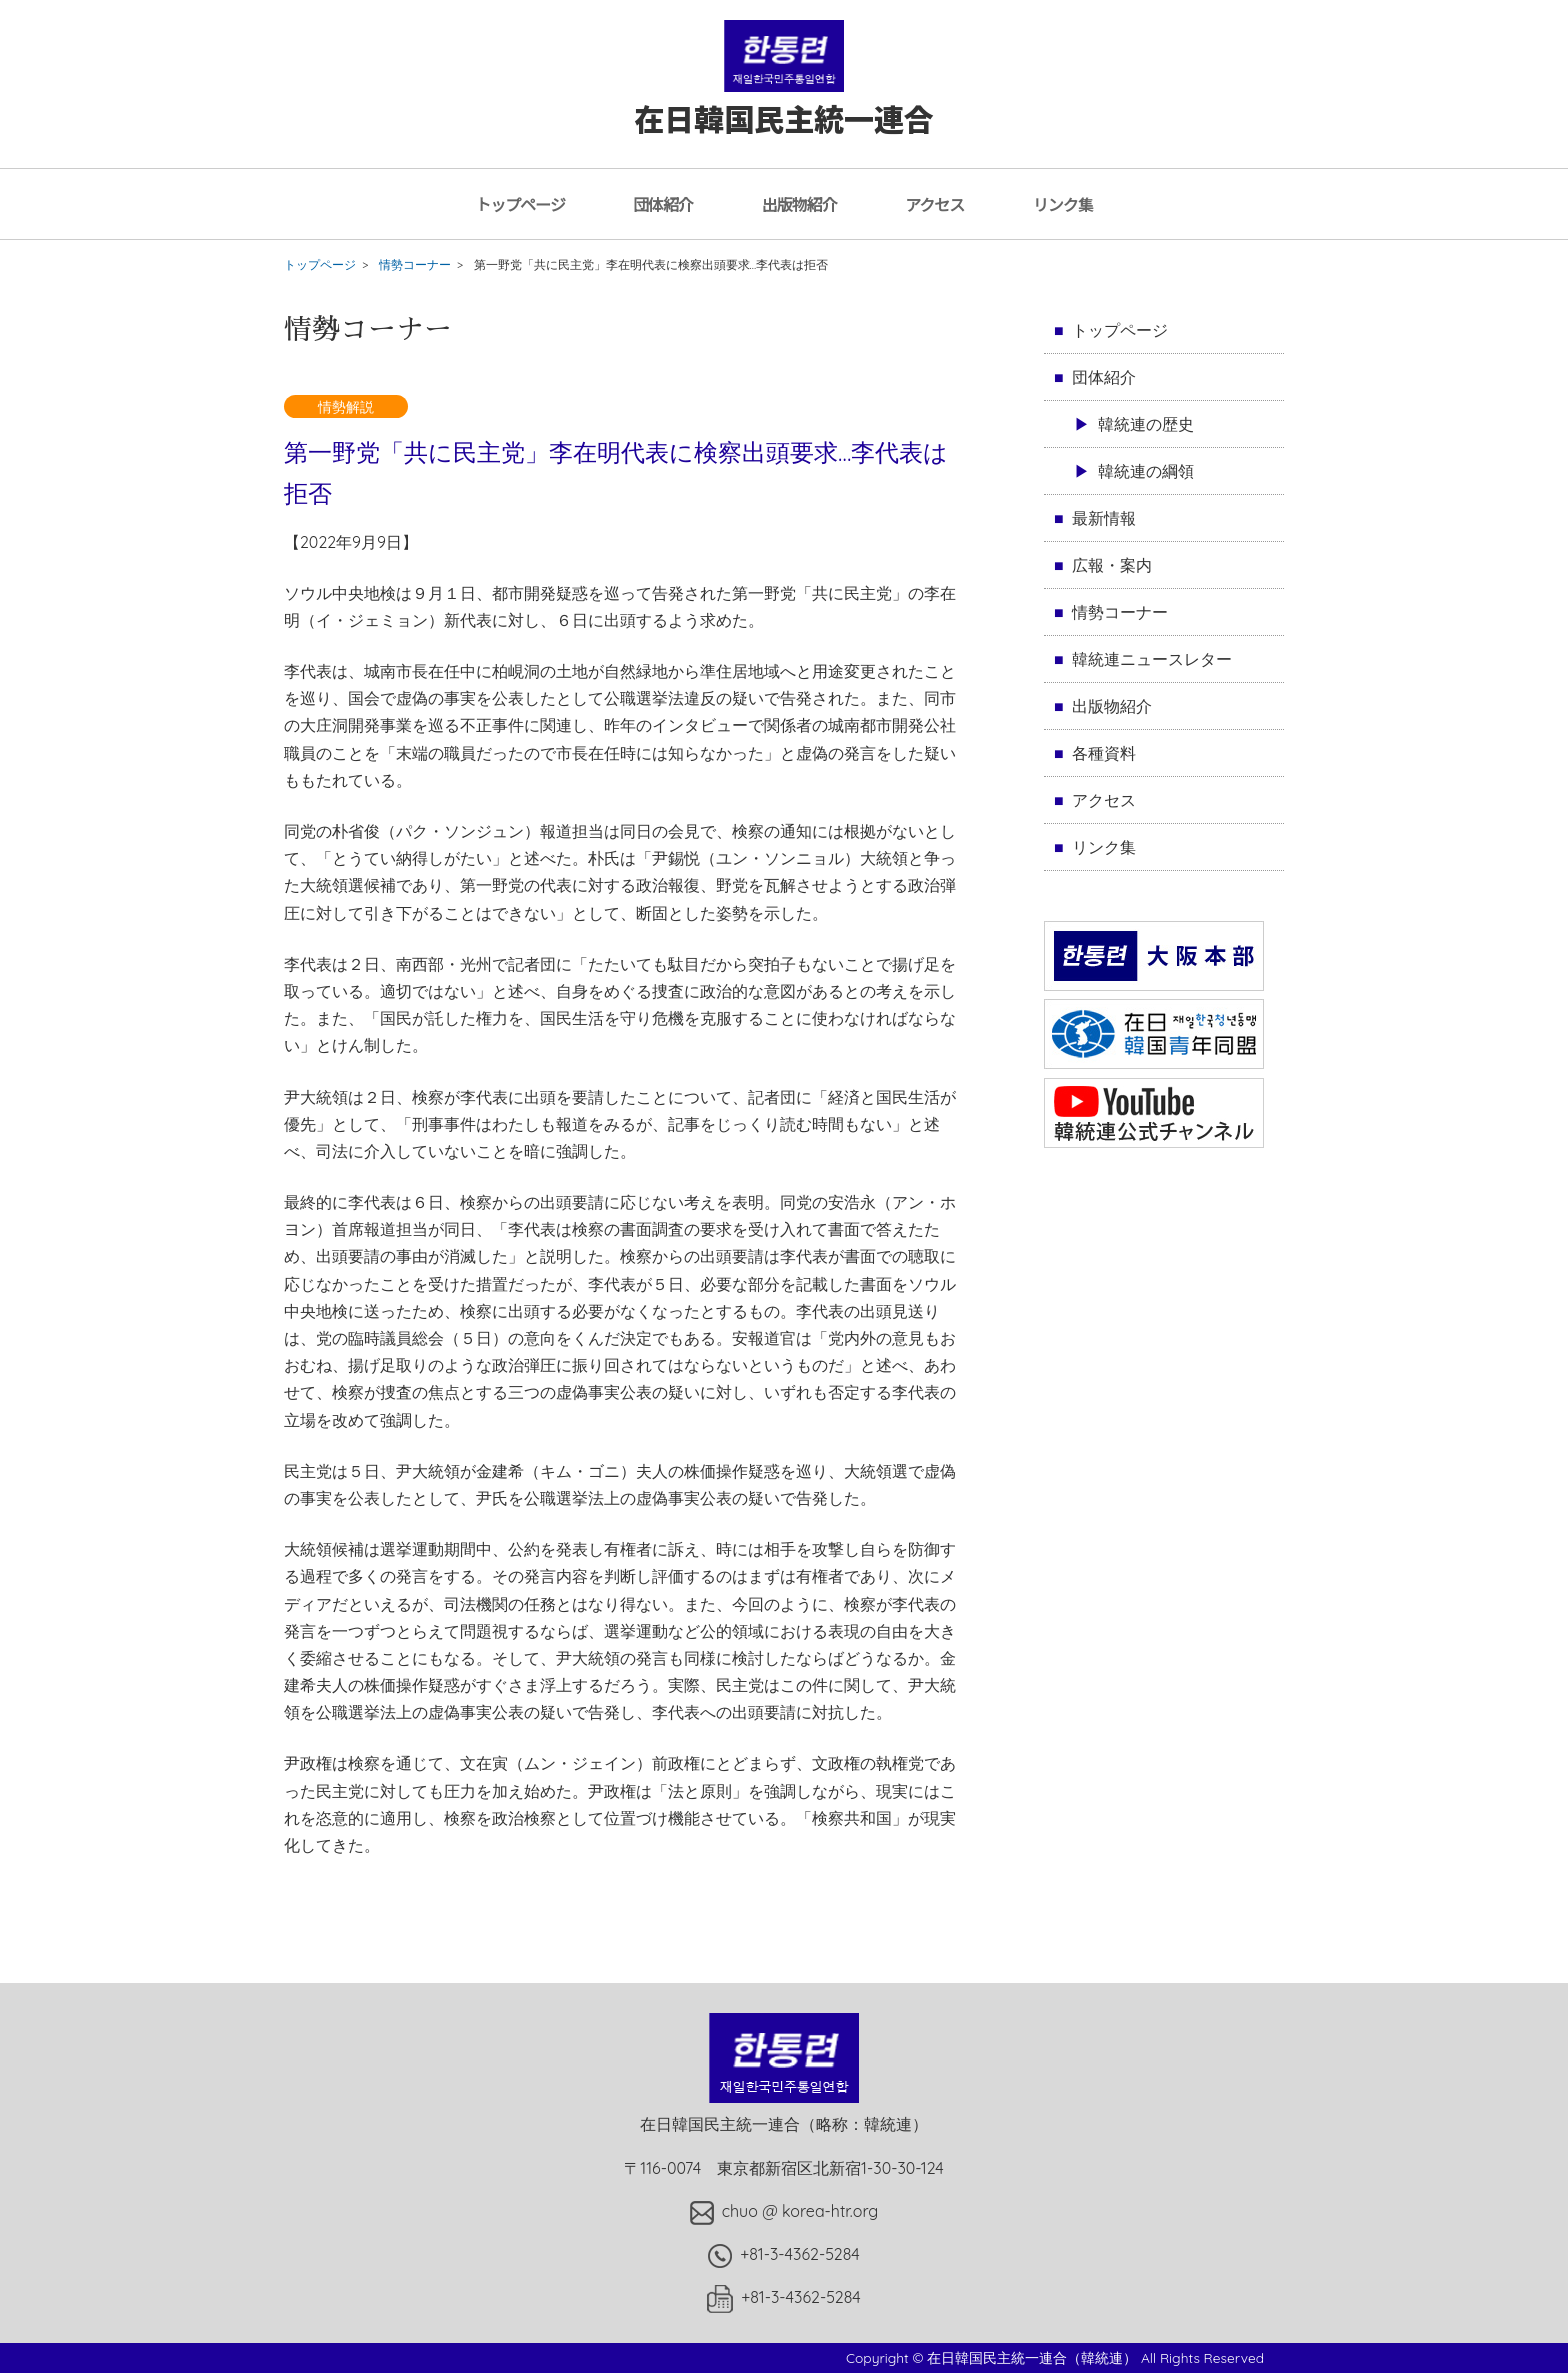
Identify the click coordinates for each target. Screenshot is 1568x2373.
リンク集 (1063, 204)
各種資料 (1104, 753)
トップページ (520, 204)
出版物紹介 (799, 204)
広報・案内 (1112, 565)
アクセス (934, 204)
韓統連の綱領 (1146, 471)
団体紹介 (663, 204)
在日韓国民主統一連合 (784, 98)
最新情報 (1104, 518)
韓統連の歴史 (1146, 424)
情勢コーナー (415, 264)
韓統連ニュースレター (1152, 659)
